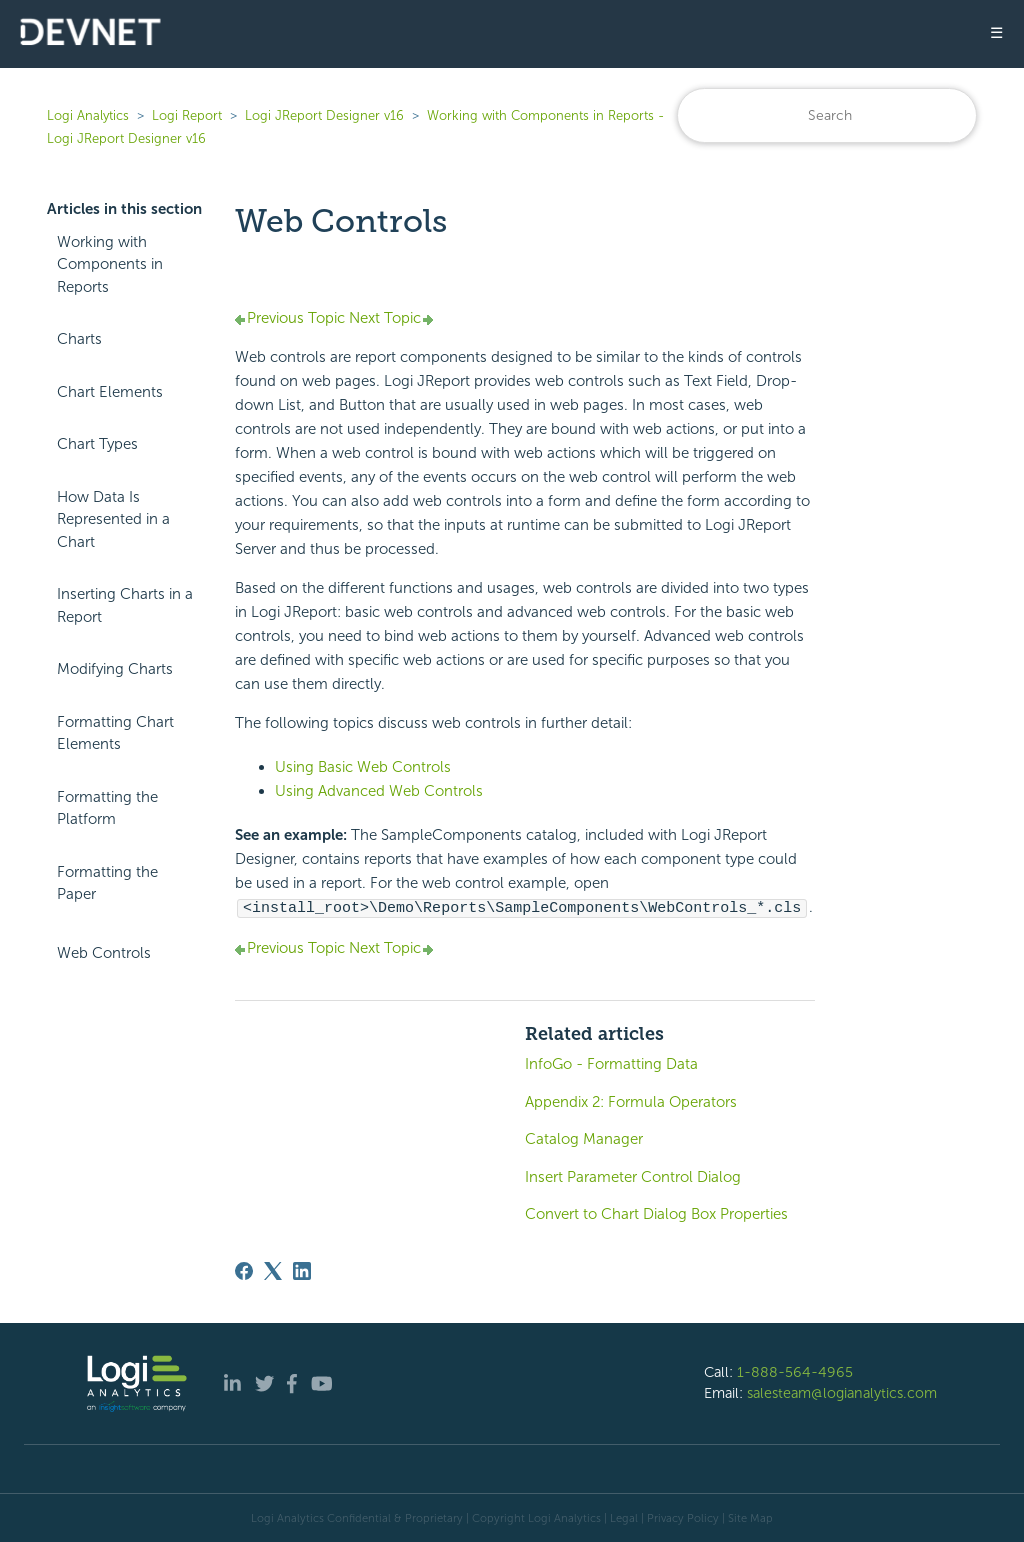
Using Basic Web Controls (363, 767)
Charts (79, 339)
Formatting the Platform (107, 808)
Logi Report (187, 115)
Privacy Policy (683, 1517)
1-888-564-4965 (795, 1371)
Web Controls (104, 953)
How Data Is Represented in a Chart (113, 519)
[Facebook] (244, 1270)
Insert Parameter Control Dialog (633, 1176)
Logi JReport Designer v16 (324, 115)
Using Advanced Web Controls (379, 791)
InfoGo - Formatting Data (611, 1063)
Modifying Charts (115, 669)
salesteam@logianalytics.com (842, 1392)
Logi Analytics (88, 115)
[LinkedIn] (302, 1270)
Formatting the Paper (107, 883)
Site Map (750, 1517)
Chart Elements (110, 392)
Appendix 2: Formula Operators (631, 1101)
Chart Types (97, 444)
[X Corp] (273, 1270)
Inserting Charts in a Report (125, 605)
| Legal (621, 1517)
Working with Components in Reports (110, 264)
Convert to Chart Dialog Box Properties (656, 1213)
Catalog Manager (584, 1138)
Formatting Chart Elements (115, 733)
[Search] (827, 115)
